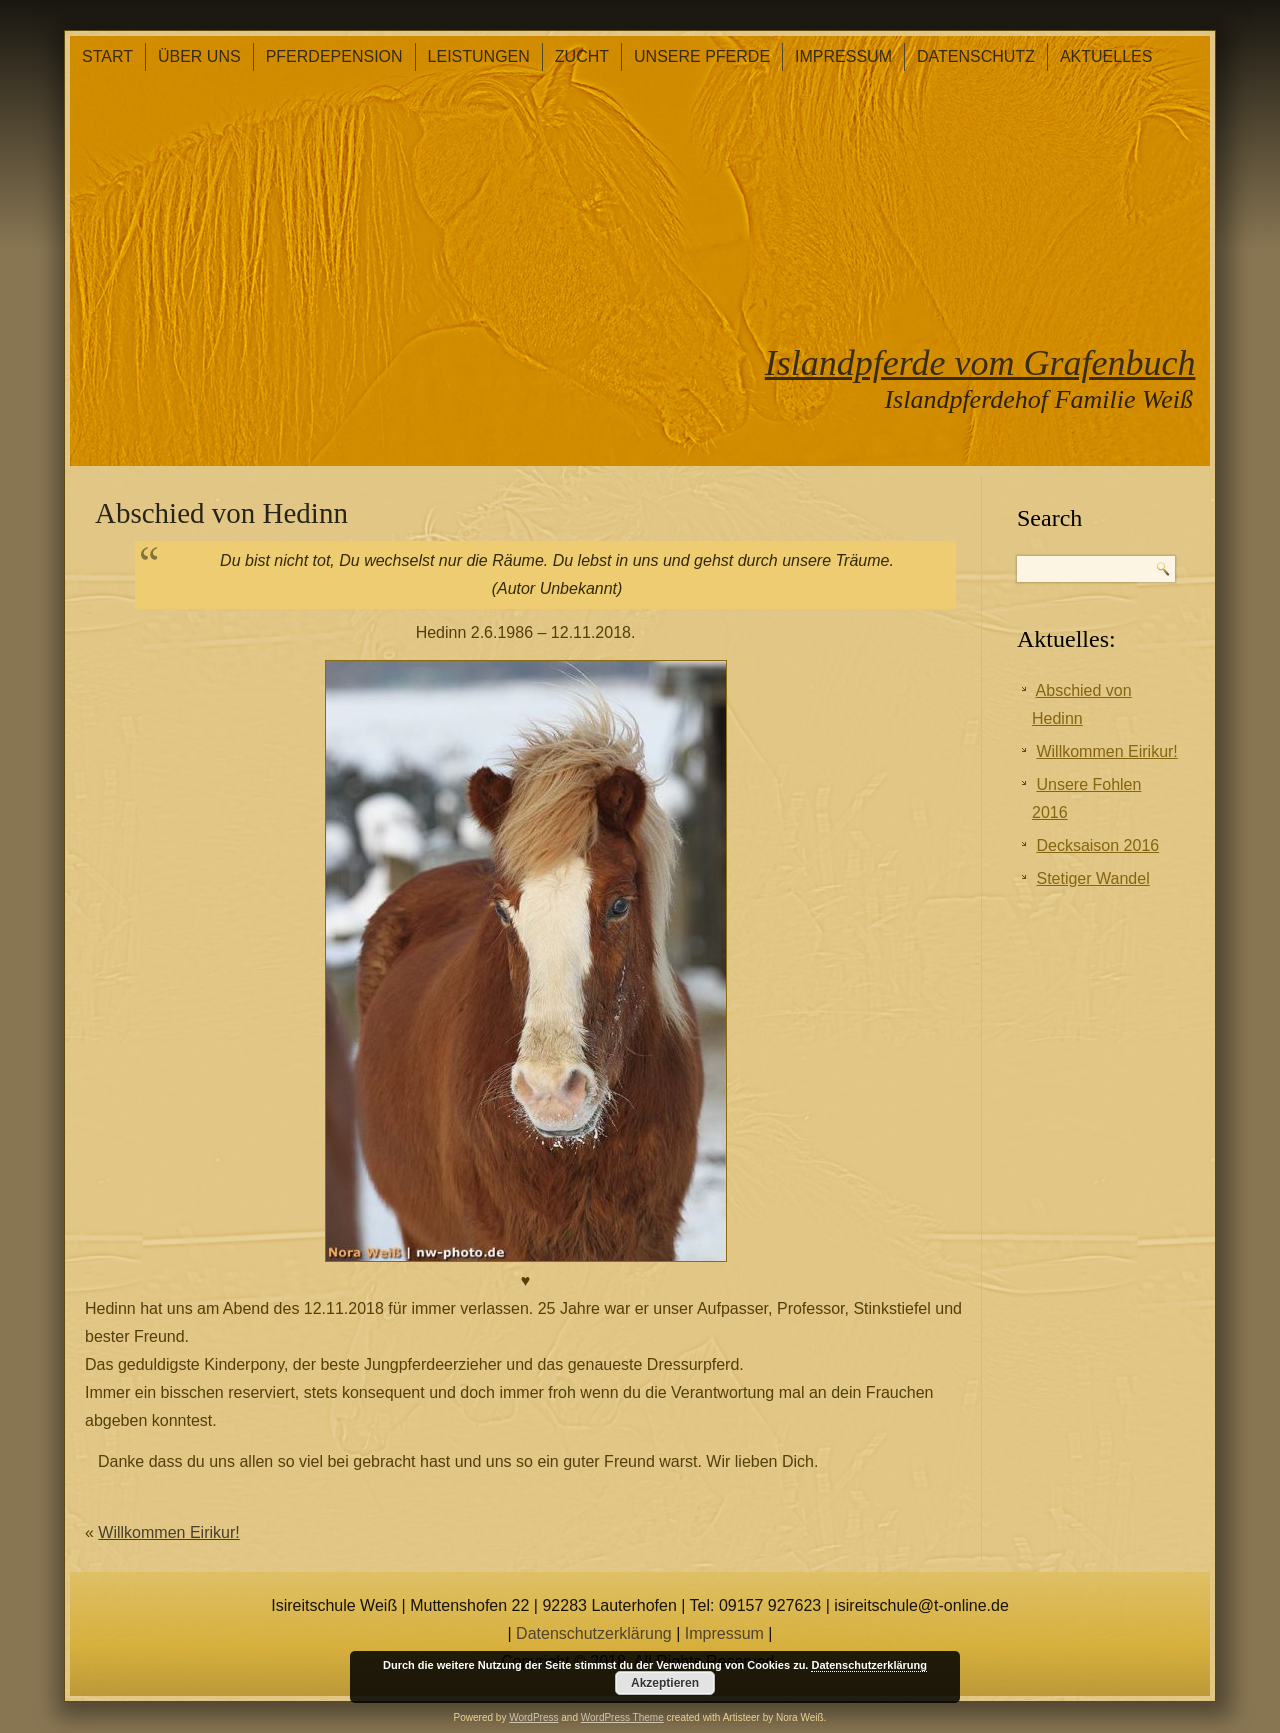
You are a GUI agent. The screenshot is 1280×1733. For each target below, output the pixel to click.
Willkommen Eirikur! (168, 1532)
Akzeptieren (665, 1683)
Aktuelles (1106, 56)
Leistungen (479, 56)
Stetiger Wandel (1092, 878)
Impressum (843, 56)
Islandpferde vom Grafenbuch (980, 363)
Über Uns (199, 56)
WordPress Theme (622, 1717)
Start (107, 56)
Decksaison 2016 (1097, 845)
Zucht (582, 56)
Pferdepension (334, 56)
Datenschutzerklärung (594, 1633)
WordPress (533, 1717)
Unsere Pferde (702, 56)
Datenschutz (976, 56)
